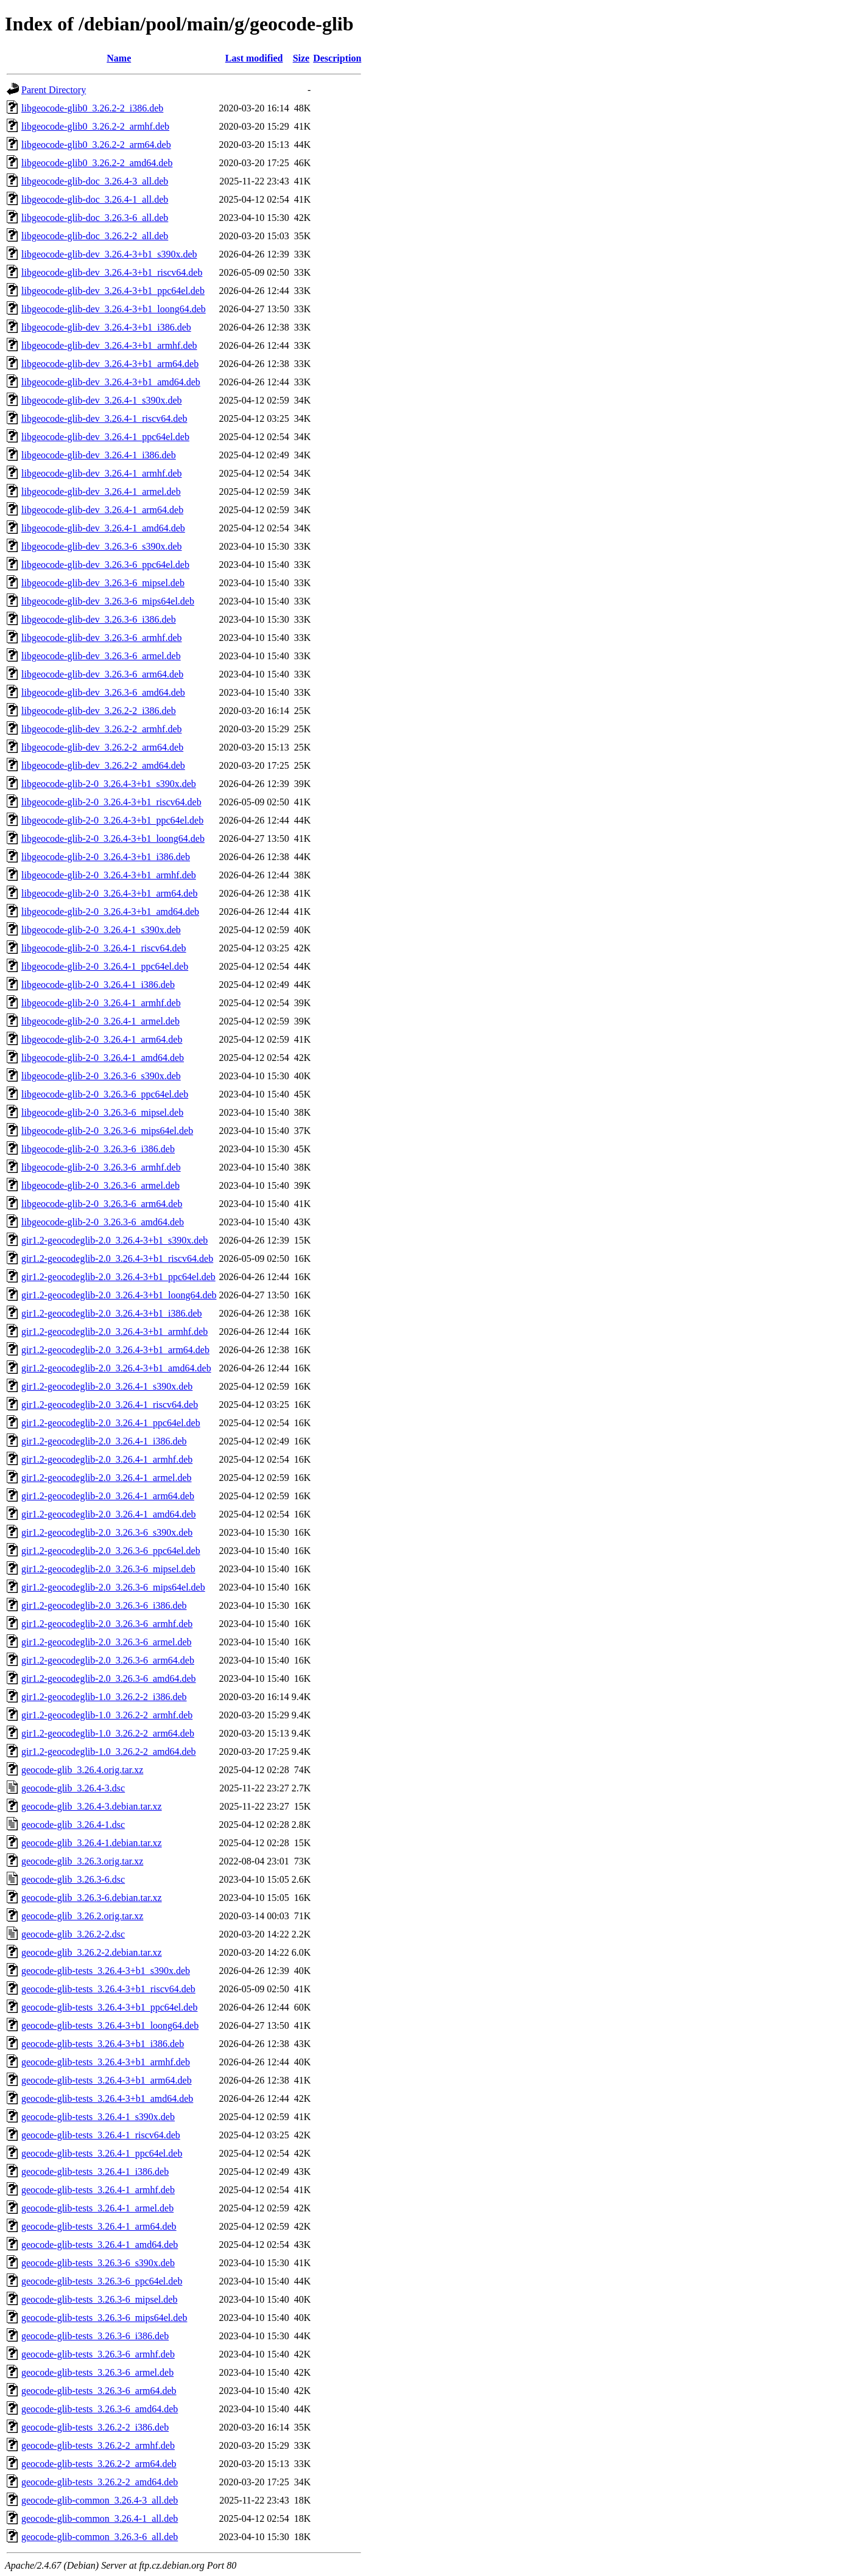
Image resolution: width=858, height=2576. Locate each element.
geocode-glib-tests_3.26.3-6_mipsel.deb (99, 2299)
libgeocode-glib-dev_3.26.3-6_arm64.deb (102, 674)
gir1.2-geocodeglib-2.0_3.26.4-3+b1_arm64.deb (115, 1350)
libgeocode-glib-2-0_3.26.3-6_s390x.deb (101, 1076)
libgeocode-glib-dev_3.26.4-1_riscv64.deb (104, 418)
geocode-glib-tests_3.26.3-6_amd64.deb (99, 2409)
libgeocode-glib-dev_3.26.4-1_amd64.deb (103, 528)
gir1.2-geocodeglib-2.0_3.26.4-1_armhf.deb (106, 1459)
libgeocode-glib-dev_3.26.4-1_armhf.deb (101, 473)
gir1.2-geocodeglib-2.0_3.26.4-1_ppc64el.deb (110, 1423)
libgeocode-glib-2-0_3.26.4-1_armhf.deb (101, 1003)
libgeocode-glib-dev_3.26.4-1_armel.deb (101, 491)
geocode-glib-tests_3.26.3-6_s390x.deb (98, 2263)
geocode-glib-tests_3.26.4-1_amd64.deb (99, 2244)
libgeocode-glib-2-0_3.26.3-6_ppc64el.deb (104, 1094)
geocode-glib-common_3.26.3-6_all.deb (99, 2537)
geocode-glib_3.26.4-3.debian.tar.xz (91, 1806)
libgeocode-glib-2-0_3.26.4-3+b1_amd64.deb (110, 911)
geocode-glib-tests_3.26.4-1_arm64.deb (99, 2226)
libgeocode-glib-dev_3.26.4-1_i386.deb (98, 455)
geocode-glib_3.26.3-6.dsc (73, 1879)
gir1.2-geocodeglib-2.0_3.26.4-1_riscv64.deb (109, 1404)
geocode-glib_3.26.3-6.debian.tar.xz (91, 1897)
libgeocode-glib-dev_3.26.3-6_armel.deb (101, 656)
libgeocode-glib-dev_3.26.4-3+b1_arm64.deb (110, 364)
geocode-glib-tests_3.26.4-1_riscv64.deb (100, 2135)
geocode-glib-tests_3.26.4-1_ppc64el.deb (101, 2153)
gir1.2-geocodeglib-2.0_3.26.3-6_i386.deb (104, 1605)
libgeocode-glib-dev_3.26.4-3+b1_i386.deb (106, 327)
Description (337, 58)
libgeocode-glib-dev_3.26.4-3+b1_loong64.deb (113, 309)
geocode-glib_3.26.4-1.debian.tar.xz (91, 1843)
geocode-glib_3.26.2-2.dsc (73, 1934)
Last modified (254, 58)
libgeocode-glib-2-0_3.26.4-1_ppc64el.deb (104, 966)
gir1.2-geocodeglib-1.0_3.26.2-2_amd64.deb (108, 1751)
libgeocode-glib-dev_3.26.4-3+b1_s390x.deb (109, 254)
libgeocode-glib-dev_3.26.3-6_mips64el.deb (107, 601)
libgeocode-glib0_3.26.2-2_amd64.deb (96, 163)
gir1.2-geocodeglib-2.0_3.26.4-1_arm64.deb (107, 1496)
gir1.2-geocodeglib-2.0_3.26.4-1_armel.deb (106, 1477)
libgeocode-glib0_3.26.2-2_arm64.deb (96, 144)
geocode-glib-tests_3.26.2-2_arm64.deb (99, 2464)
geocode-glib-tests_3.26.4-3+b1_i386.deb (102, 2044)
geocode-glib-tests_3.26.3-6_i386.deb (95, 2336)
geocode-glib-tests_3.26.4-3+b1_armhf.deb (105, 2062)
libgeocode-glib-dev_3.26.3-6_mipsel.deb (103, 583)
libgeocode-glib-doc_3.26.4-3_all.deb (94, 181)
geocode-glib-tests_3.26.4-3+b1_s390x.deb (105, 1970)
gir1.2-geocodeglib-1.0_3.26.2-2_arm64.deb (107, 1733)
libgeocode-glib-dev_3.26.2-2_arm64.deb (102, 747)
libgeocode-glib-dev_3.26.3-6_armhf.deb (101, 637)
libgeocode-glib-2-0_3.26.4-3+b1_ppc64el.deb (112, 820)
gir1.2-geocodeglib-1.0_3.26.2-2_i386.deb (104, 1697)
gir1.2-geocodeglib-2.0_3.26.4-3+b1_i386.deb (111, 1313)
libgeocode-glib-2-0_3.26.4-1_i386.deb (98, 984)
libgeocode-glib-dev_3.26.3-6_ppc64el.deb (105, 564)
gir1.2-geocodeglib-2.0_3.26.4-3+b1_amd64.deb (116, 1368)
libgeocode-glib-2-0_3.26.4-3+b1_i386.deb (105, 857)
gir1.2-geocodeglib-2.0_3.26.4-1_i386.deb (104, 1441)
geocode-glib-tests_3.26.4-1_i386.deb (95, 2171)
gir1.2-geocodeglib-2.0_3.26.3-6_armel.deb (106, 1642)
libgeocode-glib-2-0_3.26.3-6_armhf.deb (101, 1167)
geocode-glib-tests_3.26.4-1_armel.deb (97, 2208)
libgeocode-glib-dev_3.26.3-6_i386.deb (98, 619)
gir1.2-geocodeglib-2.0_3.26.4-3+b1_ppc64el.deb (118, 1277)
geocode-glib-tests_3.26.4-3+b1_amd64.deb (107, 2098)
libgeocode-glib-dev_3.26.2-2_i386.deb (98, 710)
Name (119, 58)
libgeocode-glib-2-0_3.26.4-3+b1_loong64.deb (113, 838)
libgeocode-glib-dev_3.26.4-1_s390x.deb (101, 400)
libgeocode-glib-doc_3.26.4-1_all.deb (94, 199)
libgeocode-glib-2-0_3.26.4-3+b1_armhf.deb (108, 875)
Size (301, 58)
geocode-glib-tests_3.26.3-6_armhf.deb (98, 2354)
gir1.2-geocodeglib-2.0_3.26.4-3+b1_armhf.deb (114, 1331)
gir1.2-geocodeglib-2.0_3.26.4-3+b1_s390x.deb (114, 1240)
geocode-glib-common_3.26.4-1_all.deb (99, 2518)
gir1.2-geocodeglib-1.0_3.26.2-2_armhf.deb (106, 1715)
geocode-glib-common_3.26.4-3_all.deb (99, 2500)
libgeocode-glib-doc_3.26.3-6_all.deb (94, 217)
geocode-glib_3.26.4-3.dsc (73, 1788)
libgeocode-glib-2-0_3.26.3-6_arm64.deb (101, 1204)
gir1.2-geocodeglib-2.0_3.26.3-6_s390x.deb (106, 1532)
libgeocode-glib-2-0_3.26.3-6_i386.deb (98, 1149)
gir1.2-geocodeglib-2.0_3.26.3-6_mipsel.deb (108, 1569)
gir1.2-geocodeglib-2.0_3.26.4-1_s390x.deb (106, 1386)
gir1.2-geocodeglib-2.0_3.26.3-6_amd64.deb (108, 1678)
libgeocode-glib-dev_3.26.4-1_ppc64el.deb (105, 437)
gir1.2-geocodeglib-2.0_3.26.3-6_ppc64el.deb (110, 1550)
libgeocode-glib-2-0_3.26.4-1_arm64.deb (101, 1039)
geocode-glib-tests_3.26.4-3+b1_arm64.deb (106, 2080)
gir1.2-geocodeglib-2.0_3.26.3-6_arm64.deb (107, 1660)
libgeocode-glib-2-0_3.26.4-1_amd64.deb (102, 1057)
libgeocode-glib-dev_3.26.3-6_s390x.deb (101, 546)
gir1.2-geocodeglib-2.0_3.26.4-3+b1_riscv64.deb (117, 1258)
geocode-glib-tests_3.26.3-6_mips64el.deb (104, 2317)
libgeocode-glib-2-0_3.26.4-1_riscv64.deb (103, 948)
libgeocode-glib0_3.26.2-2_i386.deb (92, 108)
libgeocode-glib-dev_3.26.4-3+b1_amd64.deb (110, 382)
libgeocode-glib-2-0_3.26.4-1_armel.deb (100, 1021)
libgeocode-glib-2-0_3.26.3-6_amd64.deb (102, 1222)
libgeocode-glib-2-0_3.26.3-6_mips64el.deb (107, 1130)
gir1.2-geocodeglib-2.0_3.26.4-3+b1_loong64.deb (119, 1295)
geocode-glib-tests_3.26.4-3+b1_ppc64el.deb (109, 2007)
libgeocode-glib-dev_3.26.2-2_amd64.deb (103, 765)
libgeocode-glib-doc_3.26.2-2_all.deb (94, 236)
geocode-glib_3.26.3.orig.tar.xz (82, 1861)
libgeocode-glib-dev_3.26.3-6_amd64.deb (103, 692)
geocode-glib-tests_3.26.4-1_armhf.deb (98, 2190)
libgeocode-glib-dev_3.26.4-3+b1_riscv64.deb (111, 272)
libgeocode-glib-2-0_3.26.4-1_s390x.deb (101, 930)
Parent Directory (53, 90)
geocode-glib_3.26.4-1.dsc (73, 1824)
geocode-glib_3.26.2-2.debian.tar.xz (91, 1952)
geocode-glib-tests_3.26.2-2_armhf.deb (98, 2445)
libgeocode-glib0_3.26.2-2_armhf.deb (95, 126)
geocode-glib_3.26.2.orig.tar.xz (82, 1916)
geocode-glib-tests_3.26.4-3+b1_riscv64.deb (108, 1989)
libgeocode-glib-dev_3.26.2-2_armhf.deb (101, 729)
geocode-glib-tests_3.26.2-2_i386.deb (95, 2427)
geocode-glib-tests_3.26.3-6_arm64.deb (99, 2390)
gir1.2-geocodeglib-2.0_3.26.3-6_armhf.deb (106, 1624)
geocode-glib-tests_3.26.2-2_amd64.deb (99, 2482)
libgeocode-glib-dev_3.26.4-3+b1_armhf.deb (109, 345)
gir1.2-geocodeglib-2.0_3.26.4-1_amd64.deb (108, 1514)
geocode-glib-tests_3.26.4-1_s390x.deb (98, 2117)
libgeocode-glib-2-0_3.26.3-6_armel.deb (100, 1185)
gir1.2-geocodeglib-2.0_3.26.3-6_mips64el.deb (113, 1587)
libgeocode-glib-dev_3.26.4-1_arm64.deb (102, 510)
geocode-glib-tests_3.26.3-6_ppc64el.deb (101, 2281)
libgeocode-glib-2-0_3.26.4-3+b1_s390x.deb (108, 784)
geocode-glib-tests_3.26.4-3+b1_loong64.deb (110, 2025)
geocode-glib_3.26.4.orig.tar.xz (82, 1770)
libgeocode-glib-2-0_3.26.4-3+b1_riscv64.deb (111, 802)
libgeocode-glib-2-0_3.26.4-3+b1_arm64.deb (109, 893)
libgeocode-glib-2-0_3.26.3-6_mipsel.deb (102, 1112)
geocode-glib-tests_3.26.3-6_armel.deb (97, 2372)
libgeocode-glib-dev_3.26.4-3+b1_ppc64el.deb (113, 290)
